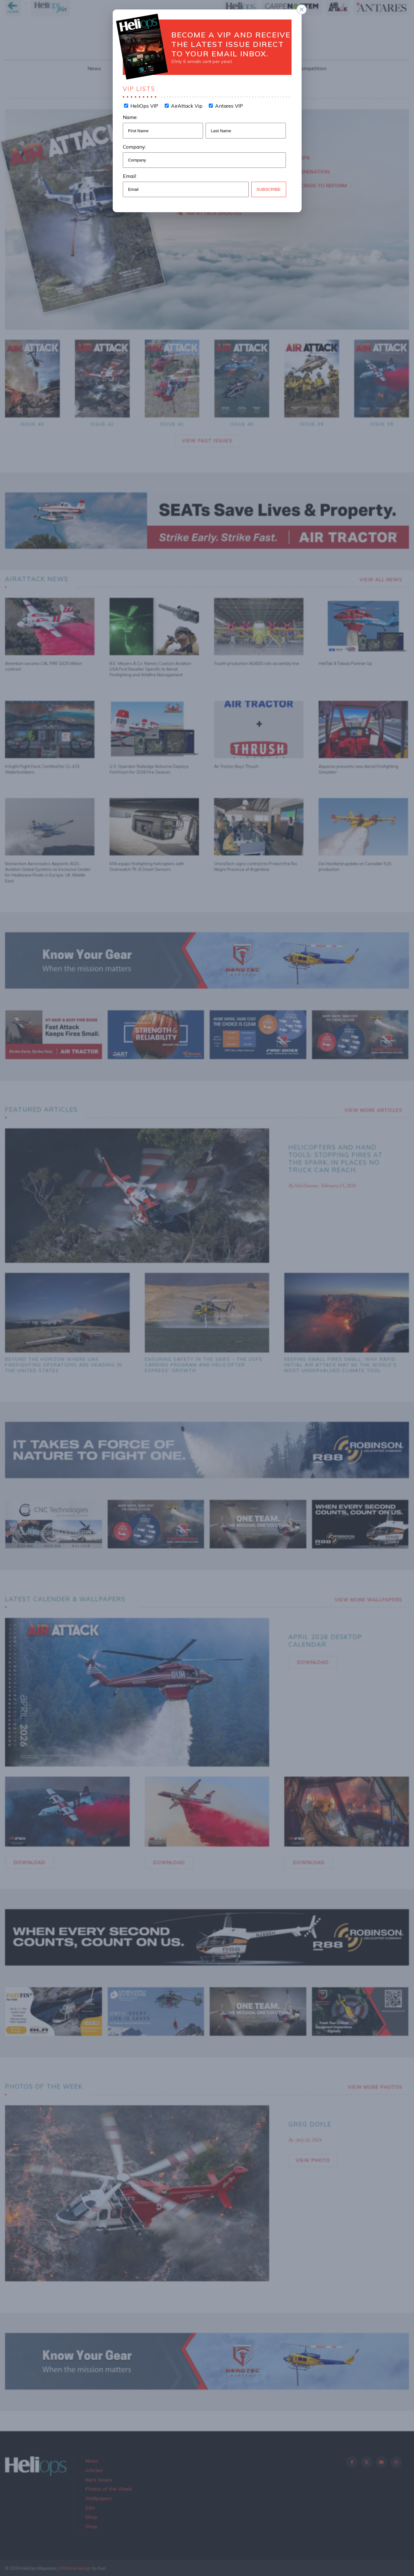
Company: (134, 147)
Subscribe (269, 189)
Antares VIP (228, 106)
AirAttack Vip (186, 106)
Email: (130, 176)
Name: (130, 117)
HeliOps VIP (143, 106)
